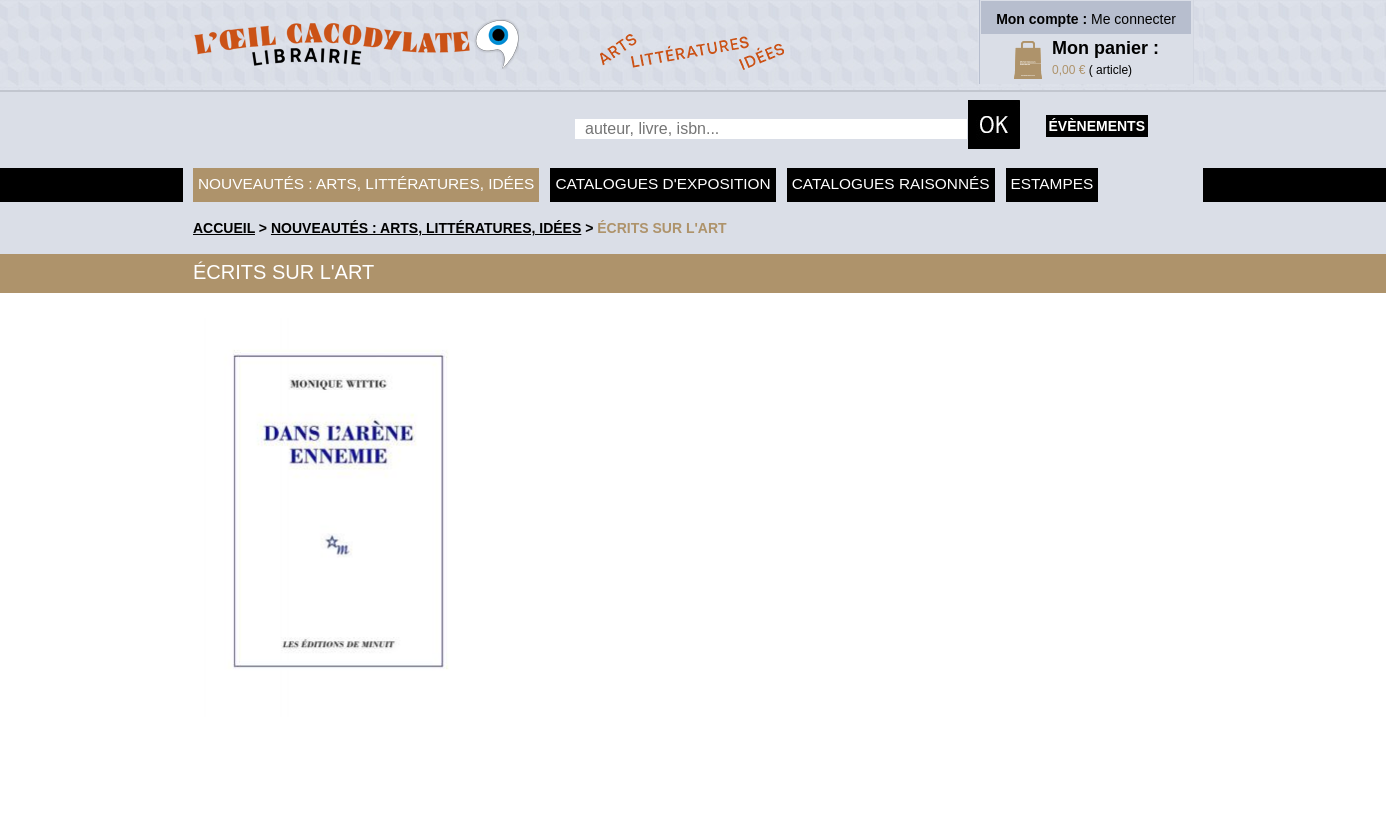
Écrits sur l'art (661, 228)
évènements (1097, 126)
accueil (224, 228)
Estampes (1052, 183)
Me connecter (1133, 19)
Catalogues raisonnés (891, 183)
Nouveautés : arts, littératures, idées (366, 183)
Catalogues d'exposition (662, 183)
